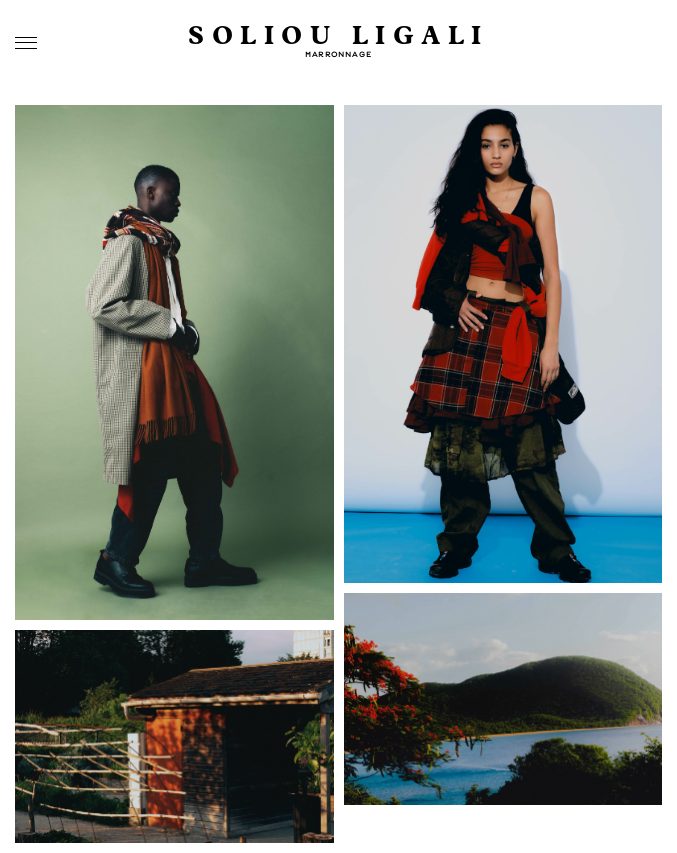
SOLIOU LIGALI (338, 36)
